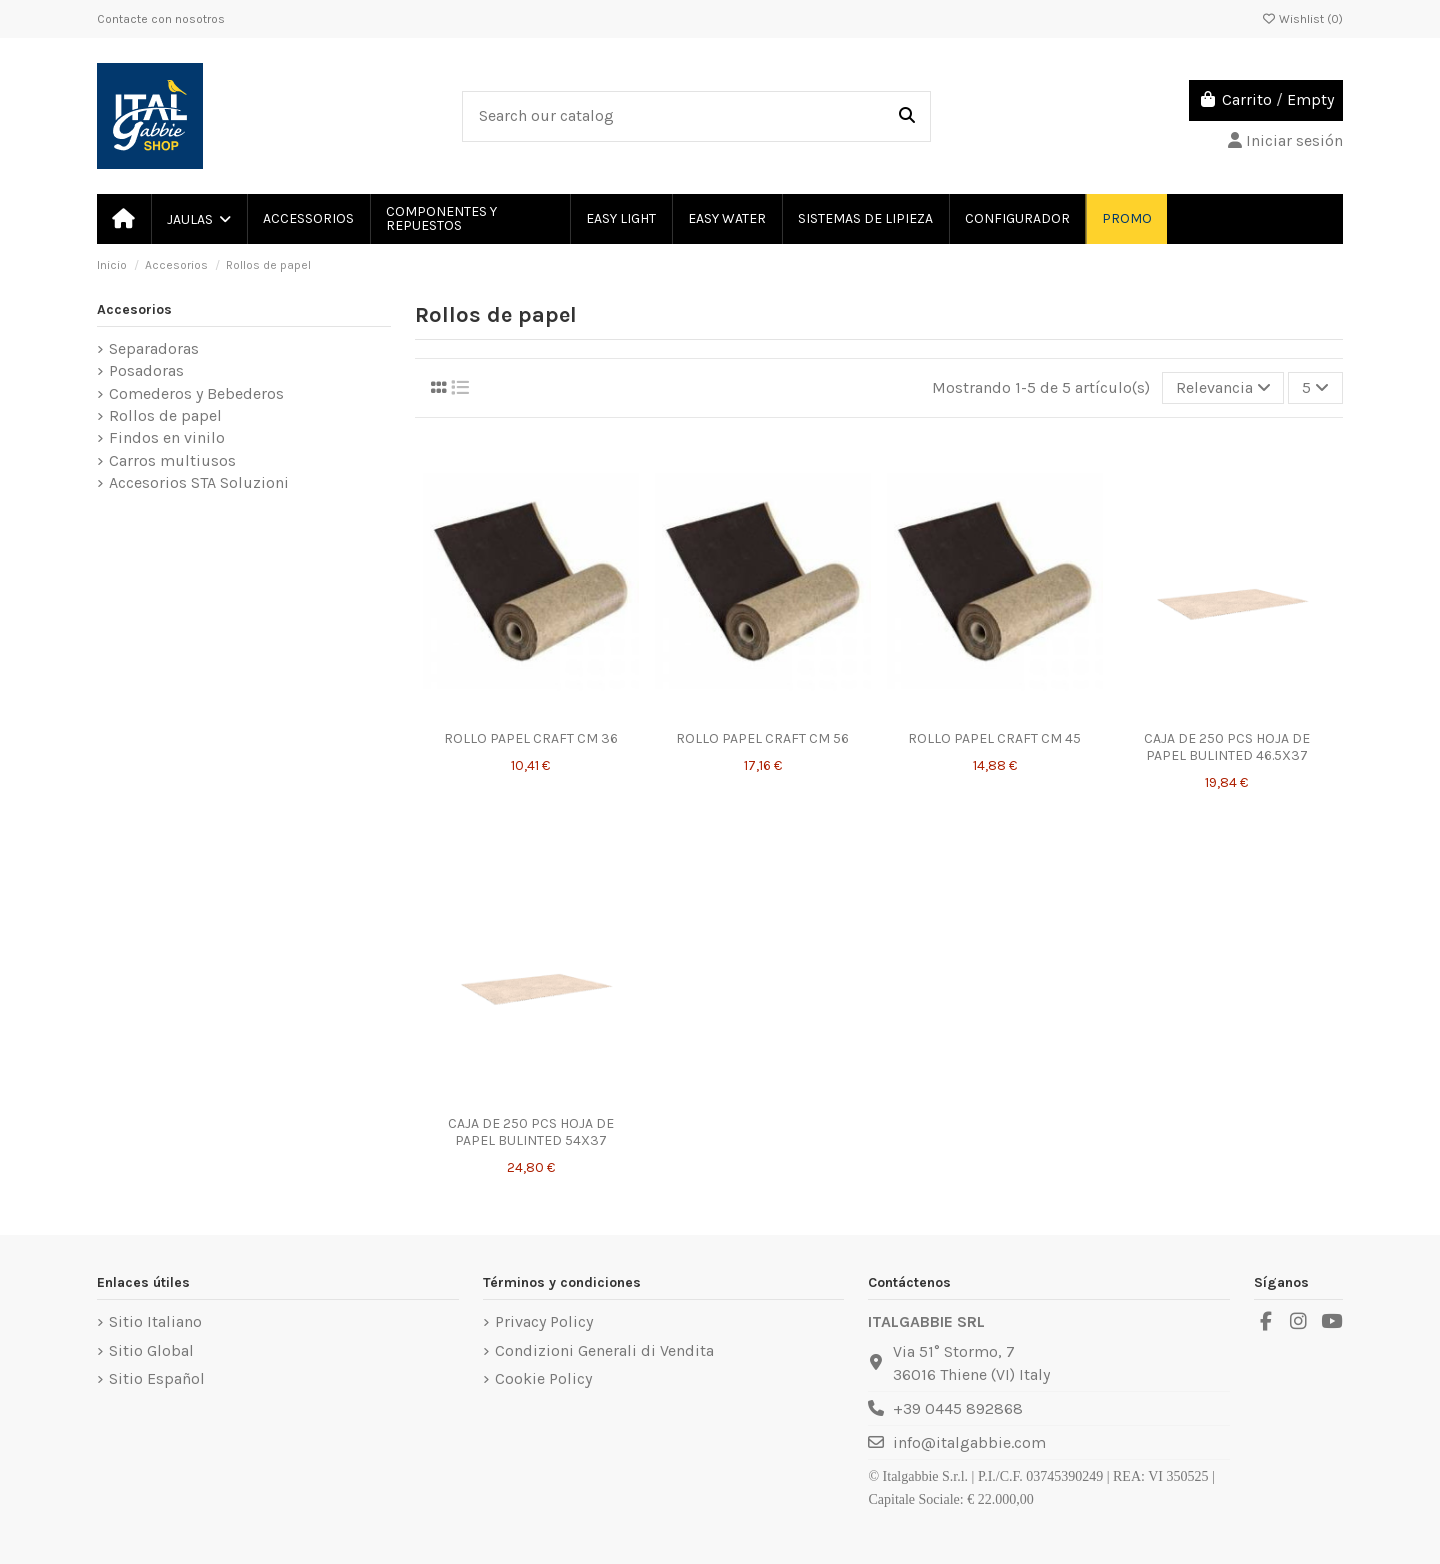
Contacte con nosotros (161, 19)
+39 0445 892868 (958, 1408)
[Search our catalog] (907, 117)
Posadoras (146, 370)
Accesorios (134, 309)
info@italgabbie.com (969, 1442)
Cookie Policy (543, 1378)
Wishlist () (1302, 19)
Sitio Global (151, 1350)
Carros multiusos (172, 460)
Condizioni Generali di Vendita (604, 1350)
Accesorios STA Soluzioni (199, 482)
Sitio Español (157, 1378)
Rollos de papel (165, 415)
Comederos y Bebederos (196, 393)
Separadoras (154, 348)
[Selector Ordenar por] (1223, 388)
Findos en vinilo (167, 437)
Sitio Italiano (155, 1321)
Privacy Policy (544, 1321)
